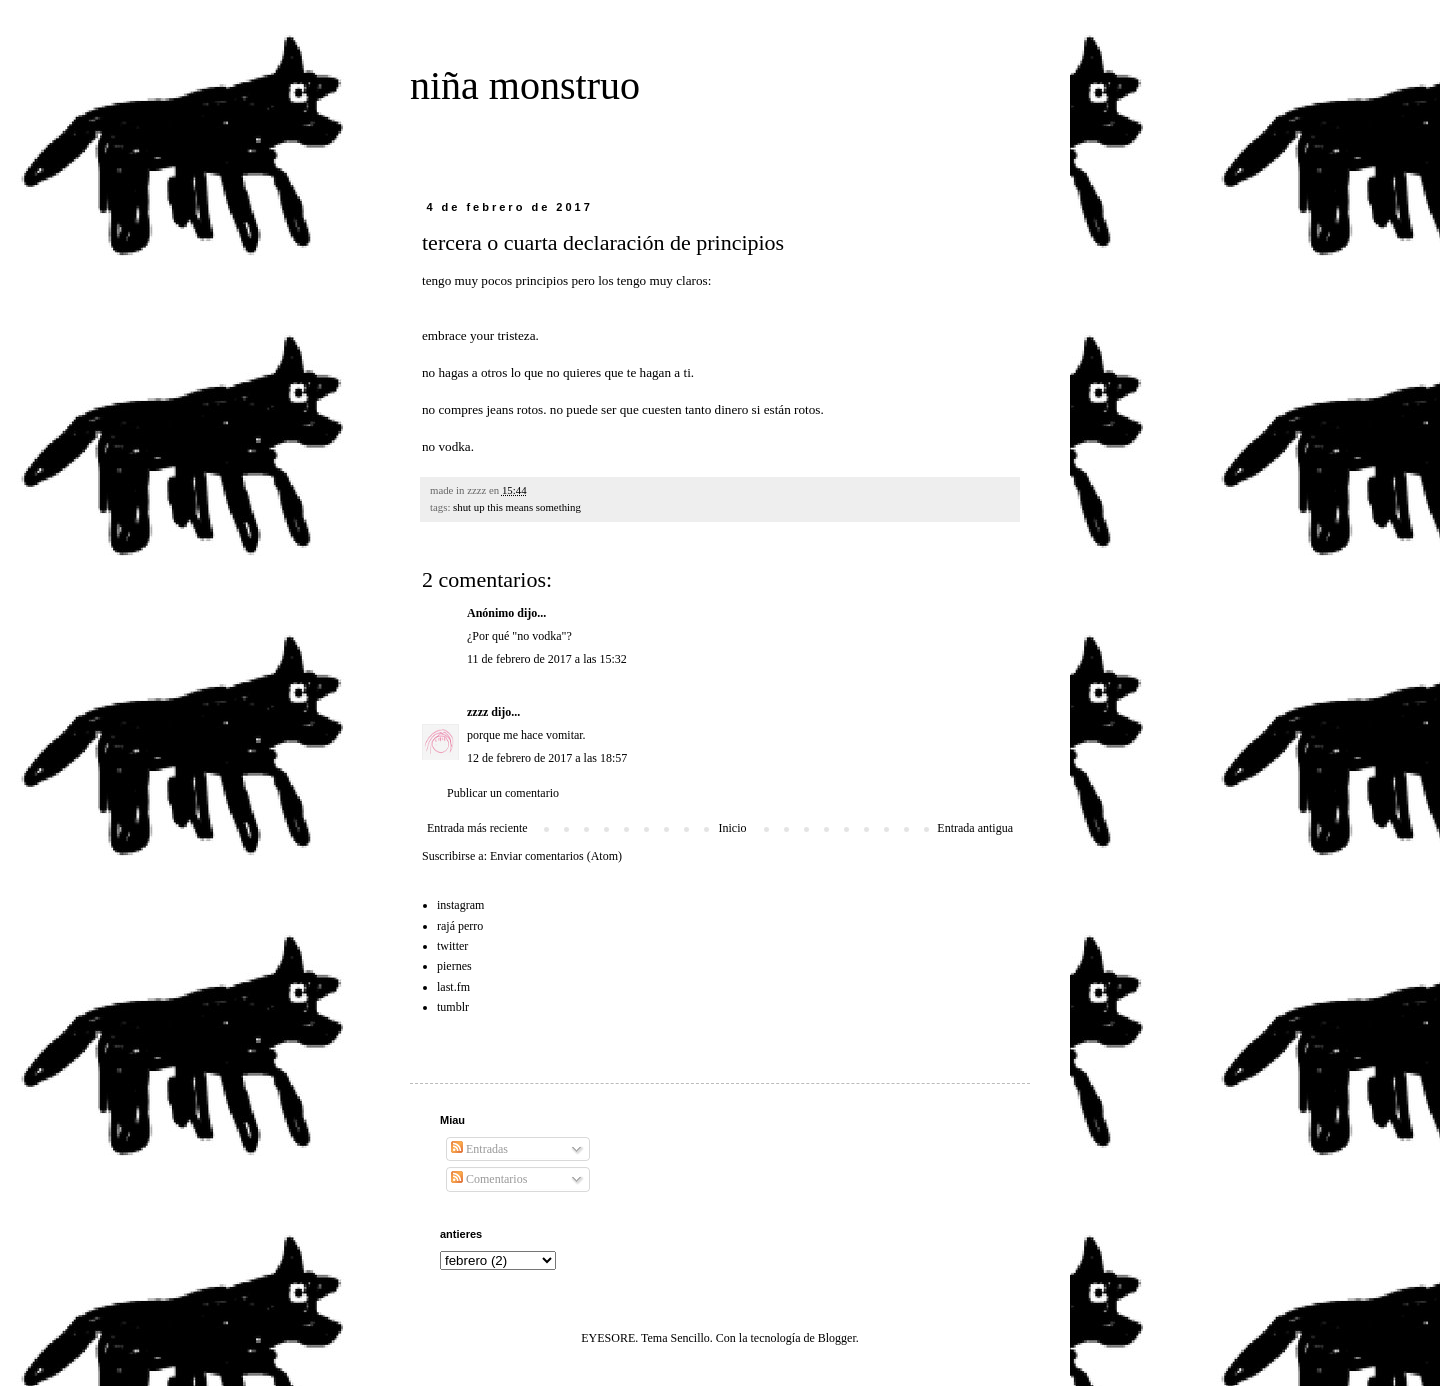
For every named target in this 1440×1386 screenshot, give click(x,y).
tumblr (453, 1007)
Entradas (479, 1149)
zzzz (477, 712)
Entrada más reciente (477, 828)
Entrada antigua (975, 828)
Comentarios (489, 1179)
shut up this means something (517, 507)
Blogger (837, 1338)
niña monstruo (525, 85)
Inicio (732, 828)
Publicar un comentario (503, 793)
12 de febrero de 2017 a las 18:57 (547, 758)
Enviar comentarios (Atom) (556, 856)
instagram (460, 905)
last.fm (453, 987)
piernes (454, 966)
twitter (452, 946)
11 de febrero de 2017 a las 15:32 (547, 659)
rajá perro (460, 926)
